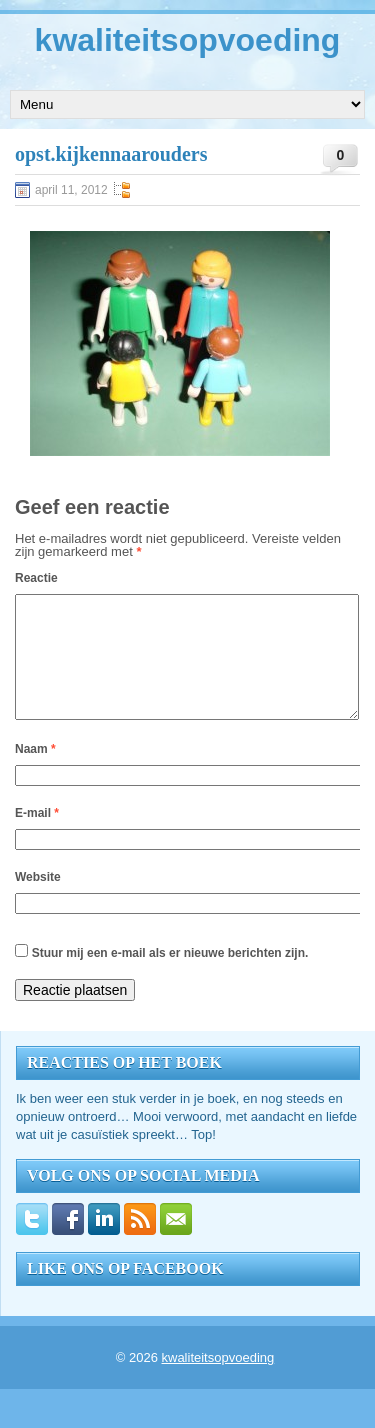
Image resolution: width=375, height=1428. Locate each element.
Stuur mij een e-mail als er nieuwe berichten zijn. (170, 977)
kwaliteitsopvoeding (188, 40)
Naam (35, 773)
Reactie (36, 578)
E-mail (37, 837)
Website (38, 901)
